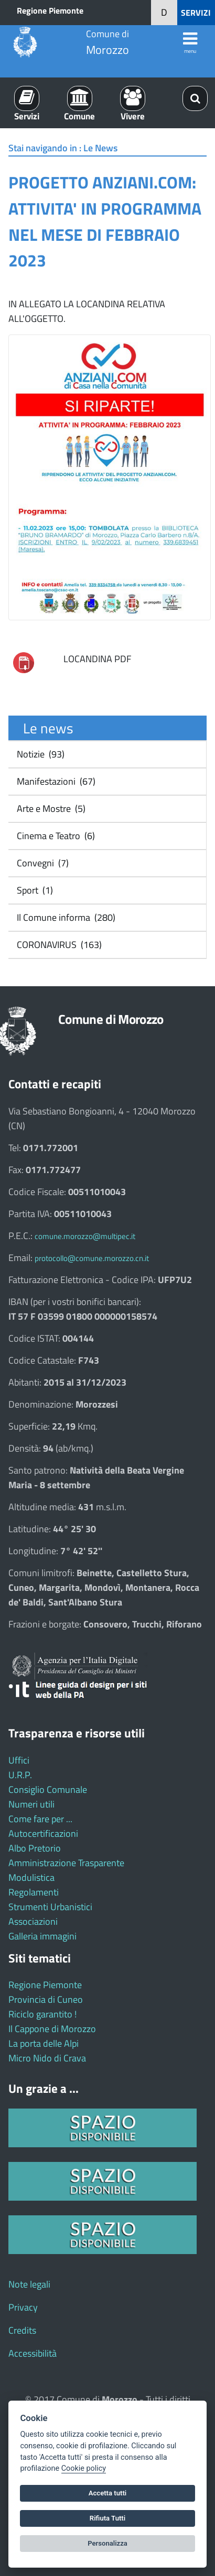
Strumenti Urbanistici (50, 1907)
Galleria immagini (42, 1936)
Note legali (29, 2284)
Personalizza (107, 2543)
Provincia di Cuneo (45, 1999)
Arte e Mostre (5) (50, 808)
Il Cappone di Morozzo (52, 2029)
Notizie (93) (39, 754)
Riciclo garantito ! (42, 2014)
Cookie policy (83, 2468)
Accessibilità (32, 2353)
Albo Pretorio (34, 1848)
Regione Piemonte (50, 10)
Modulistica (31, 1877)
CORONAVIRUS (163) (58, 945)
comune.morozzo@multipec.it (85, 1236)
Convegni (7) (42, 863)
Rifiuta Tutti (107, 2518)
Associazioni (33, 1921)
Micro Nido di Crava (47, 2058)
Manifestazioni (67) (55, 781)
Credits (22, 2330)
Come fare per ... (40, 1819)
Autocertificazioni (43, 1833)
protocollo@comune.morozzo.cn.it (92, 1258)
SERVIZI (196, 12)
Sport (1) (34, 890)
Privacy (23, 2307)
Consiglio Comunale (47, 1789)
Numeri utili (31, 1804)
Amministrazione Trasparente (66, 1863)
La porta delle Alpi (43, 2043)
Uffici (18, 1760)
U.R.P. (20, 1775)
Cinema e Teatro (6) (55, 836)
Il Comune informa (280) (65, 917)
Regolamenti (33, 1892)
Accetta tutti (108, 2493)
